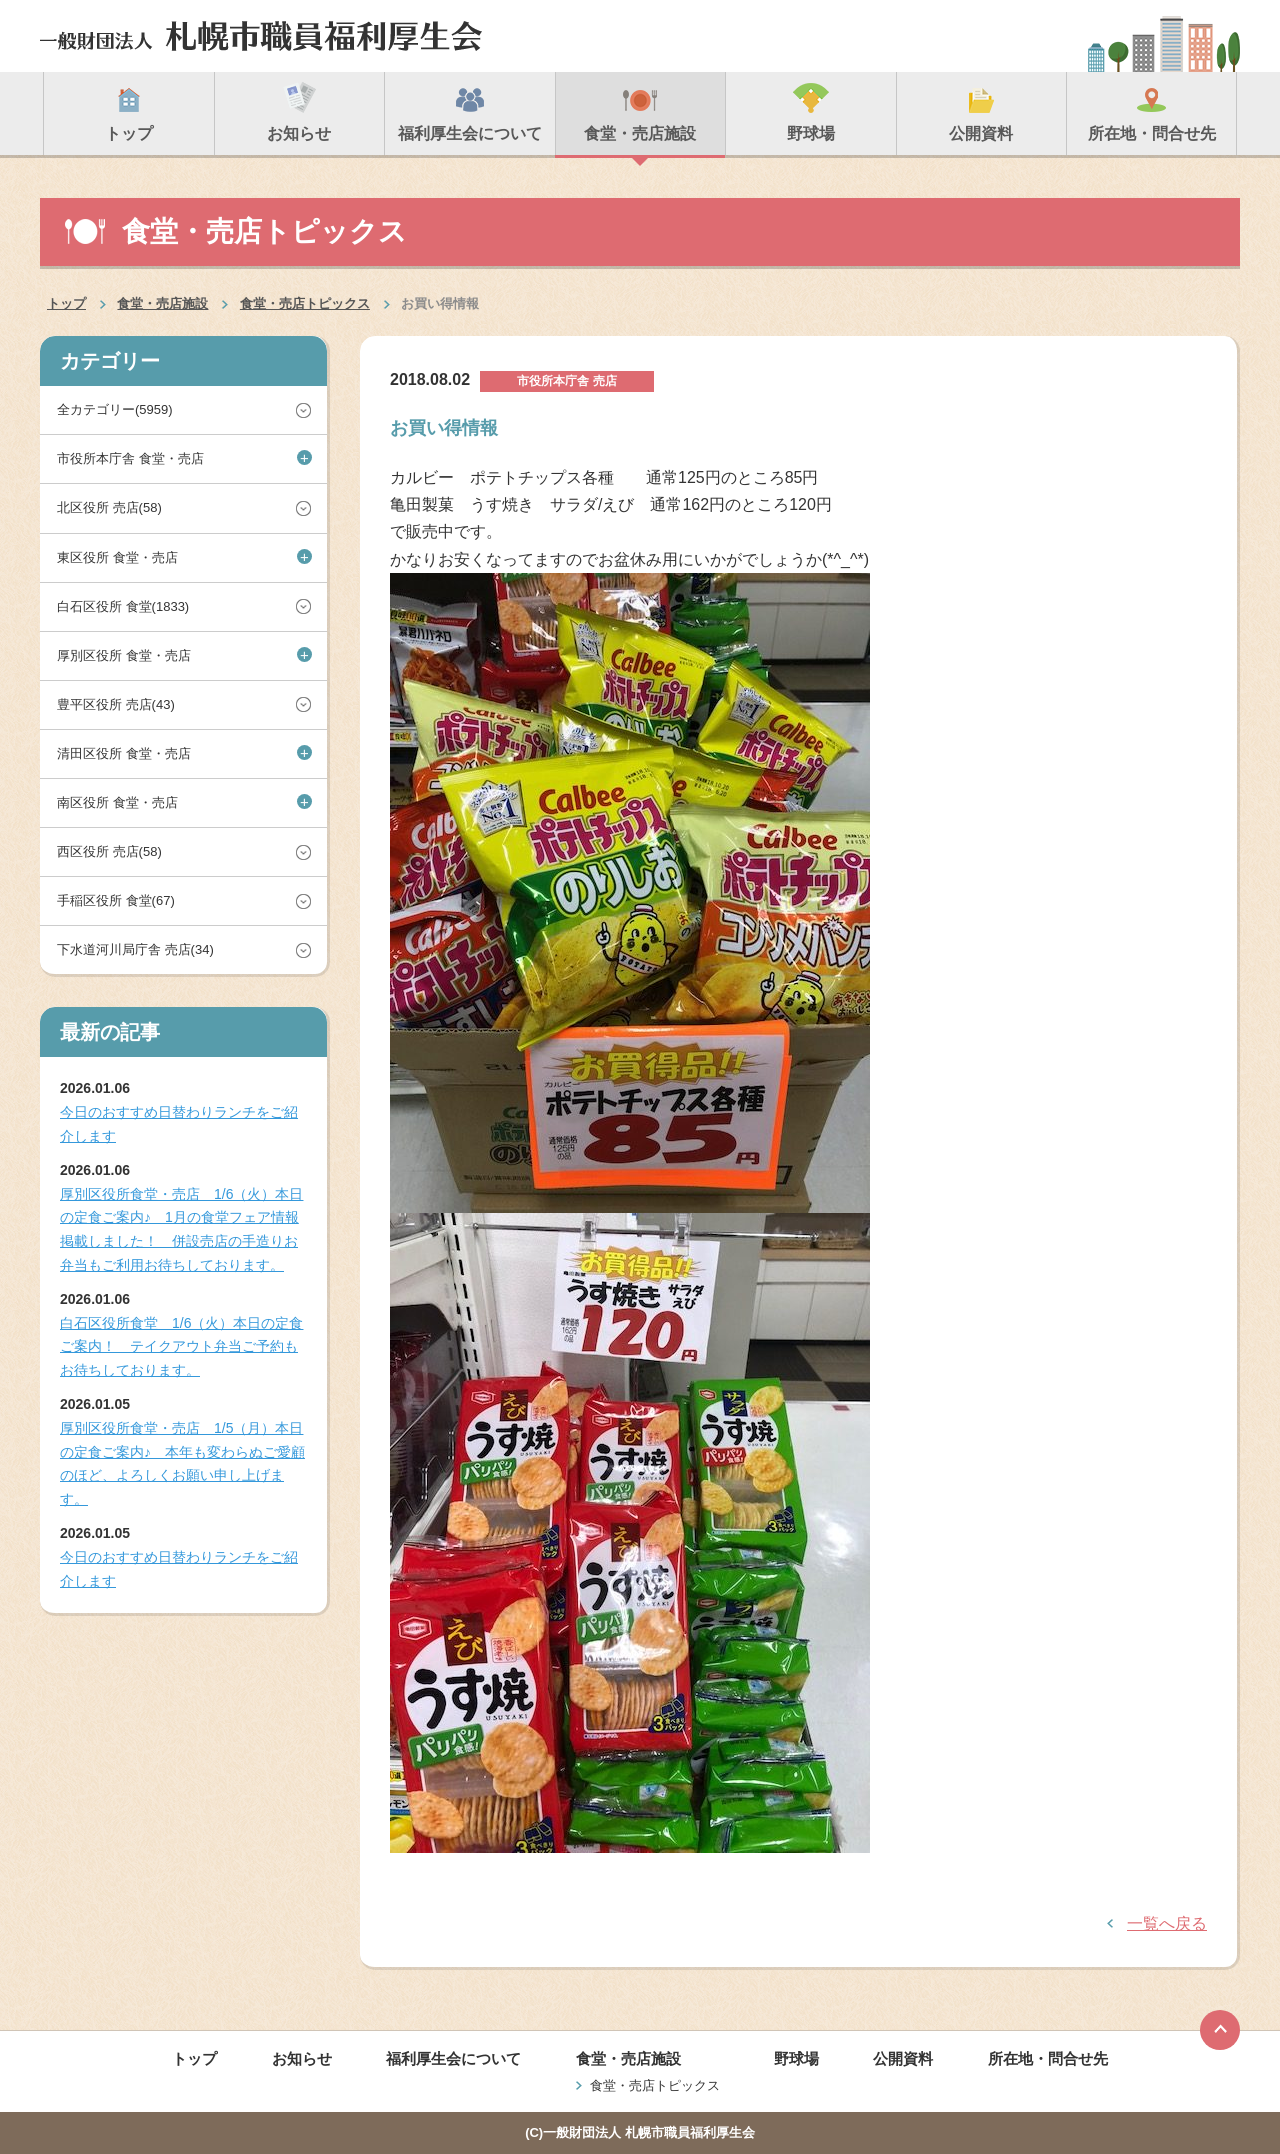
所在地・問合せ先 (1048, 2058)
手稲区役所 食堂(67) (116, 900)
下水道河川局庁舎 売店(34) (135, 949)
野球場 (796, 2058)
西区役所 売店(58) (109, 851)
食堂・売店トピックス (305, 303)
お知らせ (302, 2058)
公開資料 (903, 2058)
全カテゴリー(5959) (115, 409)
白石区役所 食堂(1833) (123, 606)
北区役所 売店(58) (109, 507)
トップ (66, 303)
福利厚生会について (453, 2058)
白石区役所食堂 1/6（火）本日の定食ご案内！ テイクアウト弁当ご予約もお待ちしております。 (181, 1347)
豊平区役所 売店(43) (116, 704)
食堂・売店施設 (162, 303)
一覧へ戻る (1167, 1923)
